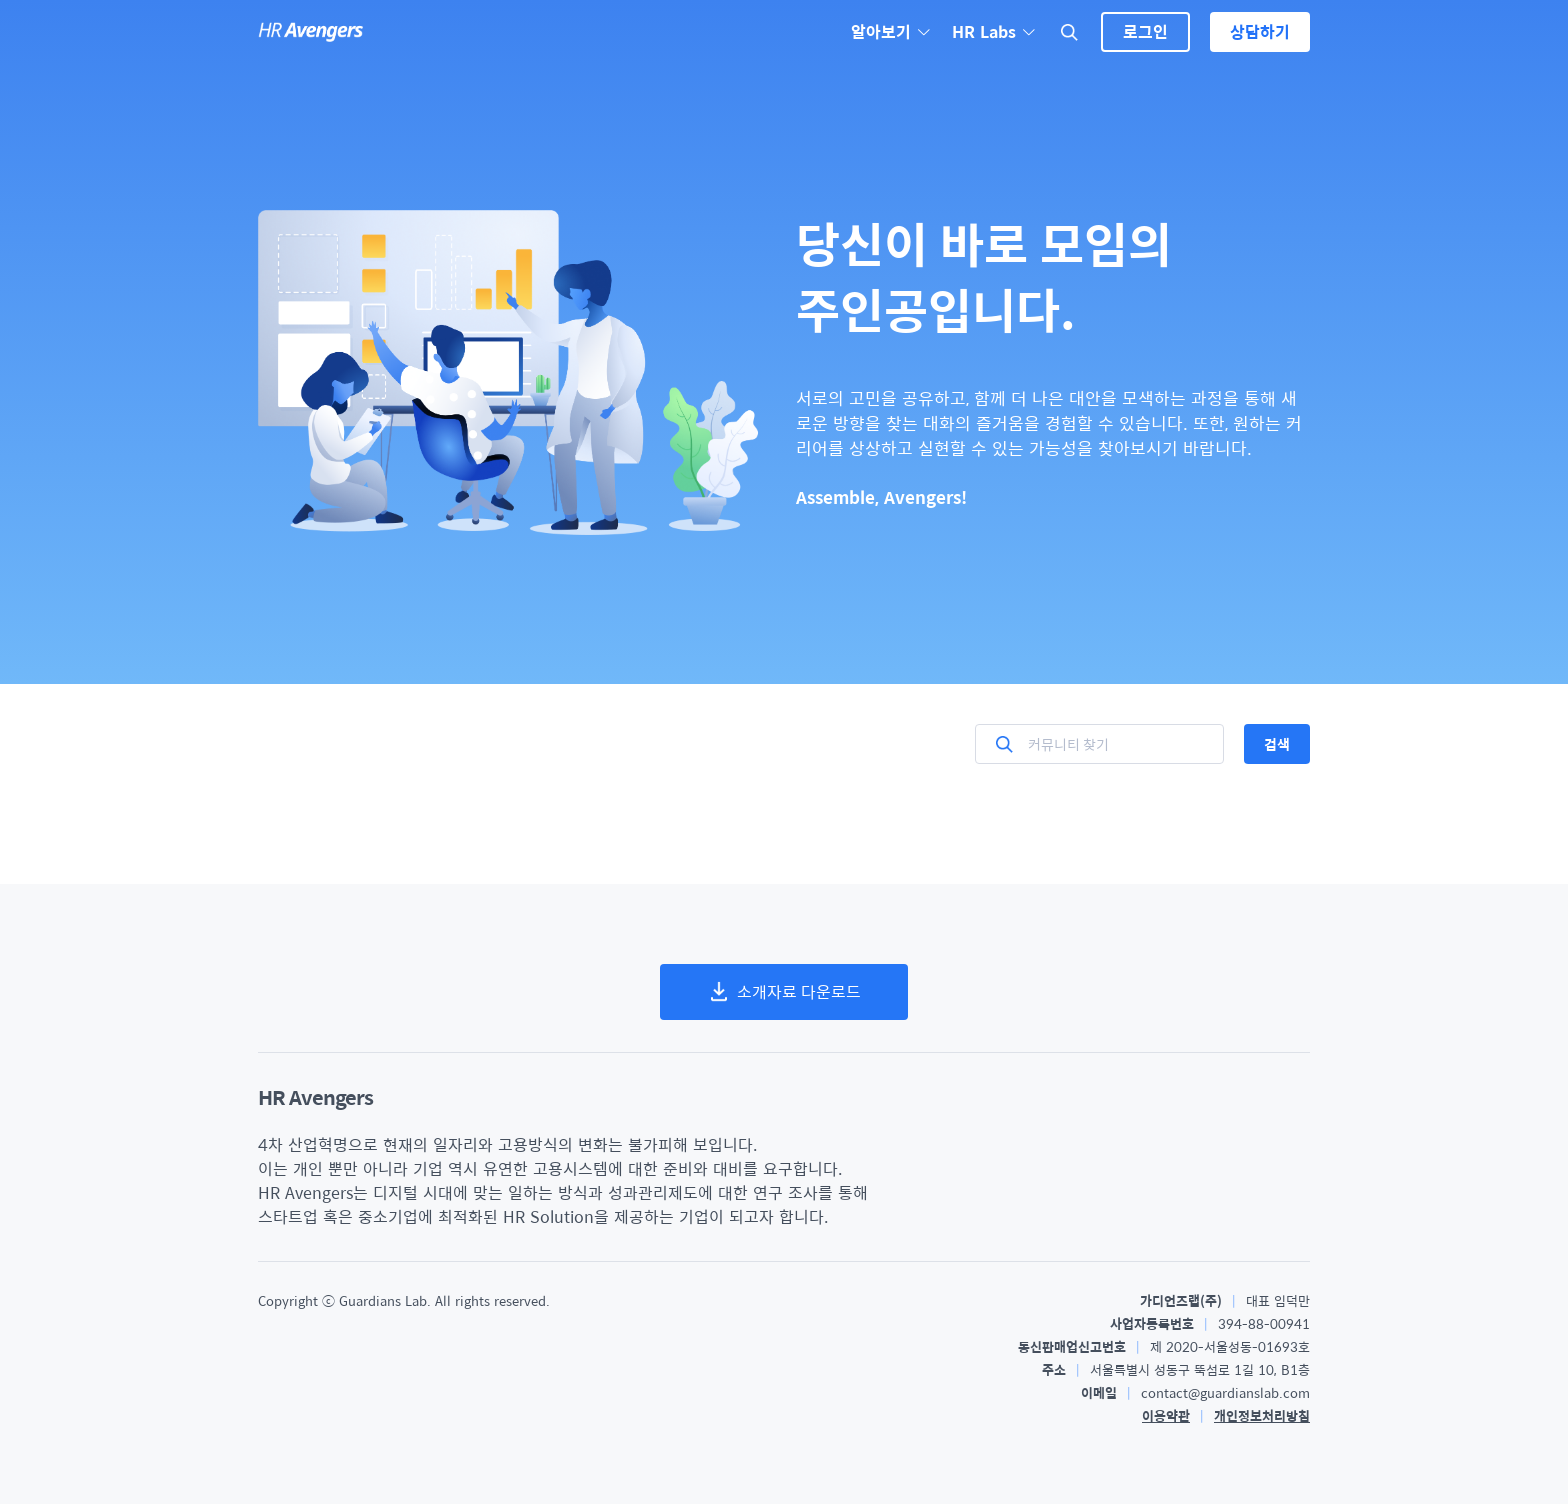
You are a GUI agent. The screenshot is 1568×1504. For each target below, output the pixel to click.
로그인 (1145, 31)
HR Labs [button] (994, 32)
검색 (1277, 744)
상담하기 (1260, 31)
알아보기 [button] (891, 32)
